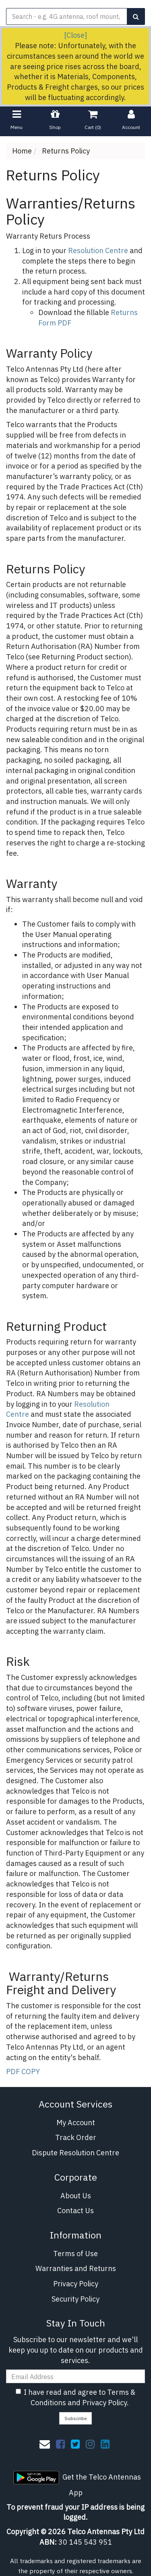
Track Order (75, 2137)
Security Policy (75, 2299)
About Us (75, 2195)
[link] (60, 2444)
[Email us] (44, 2444)
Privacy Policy (75, 2283)
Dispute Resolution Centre (75, 2152)
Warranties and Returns (75, 2268)
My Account (75, 2122)
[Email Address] (75, 2376)
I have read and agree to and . (75, 2397)
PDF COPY (23, 2071)
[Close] (75, 35)
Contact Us (75, 2210)
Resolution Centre (98, 250)
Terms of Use (75, 2253)
